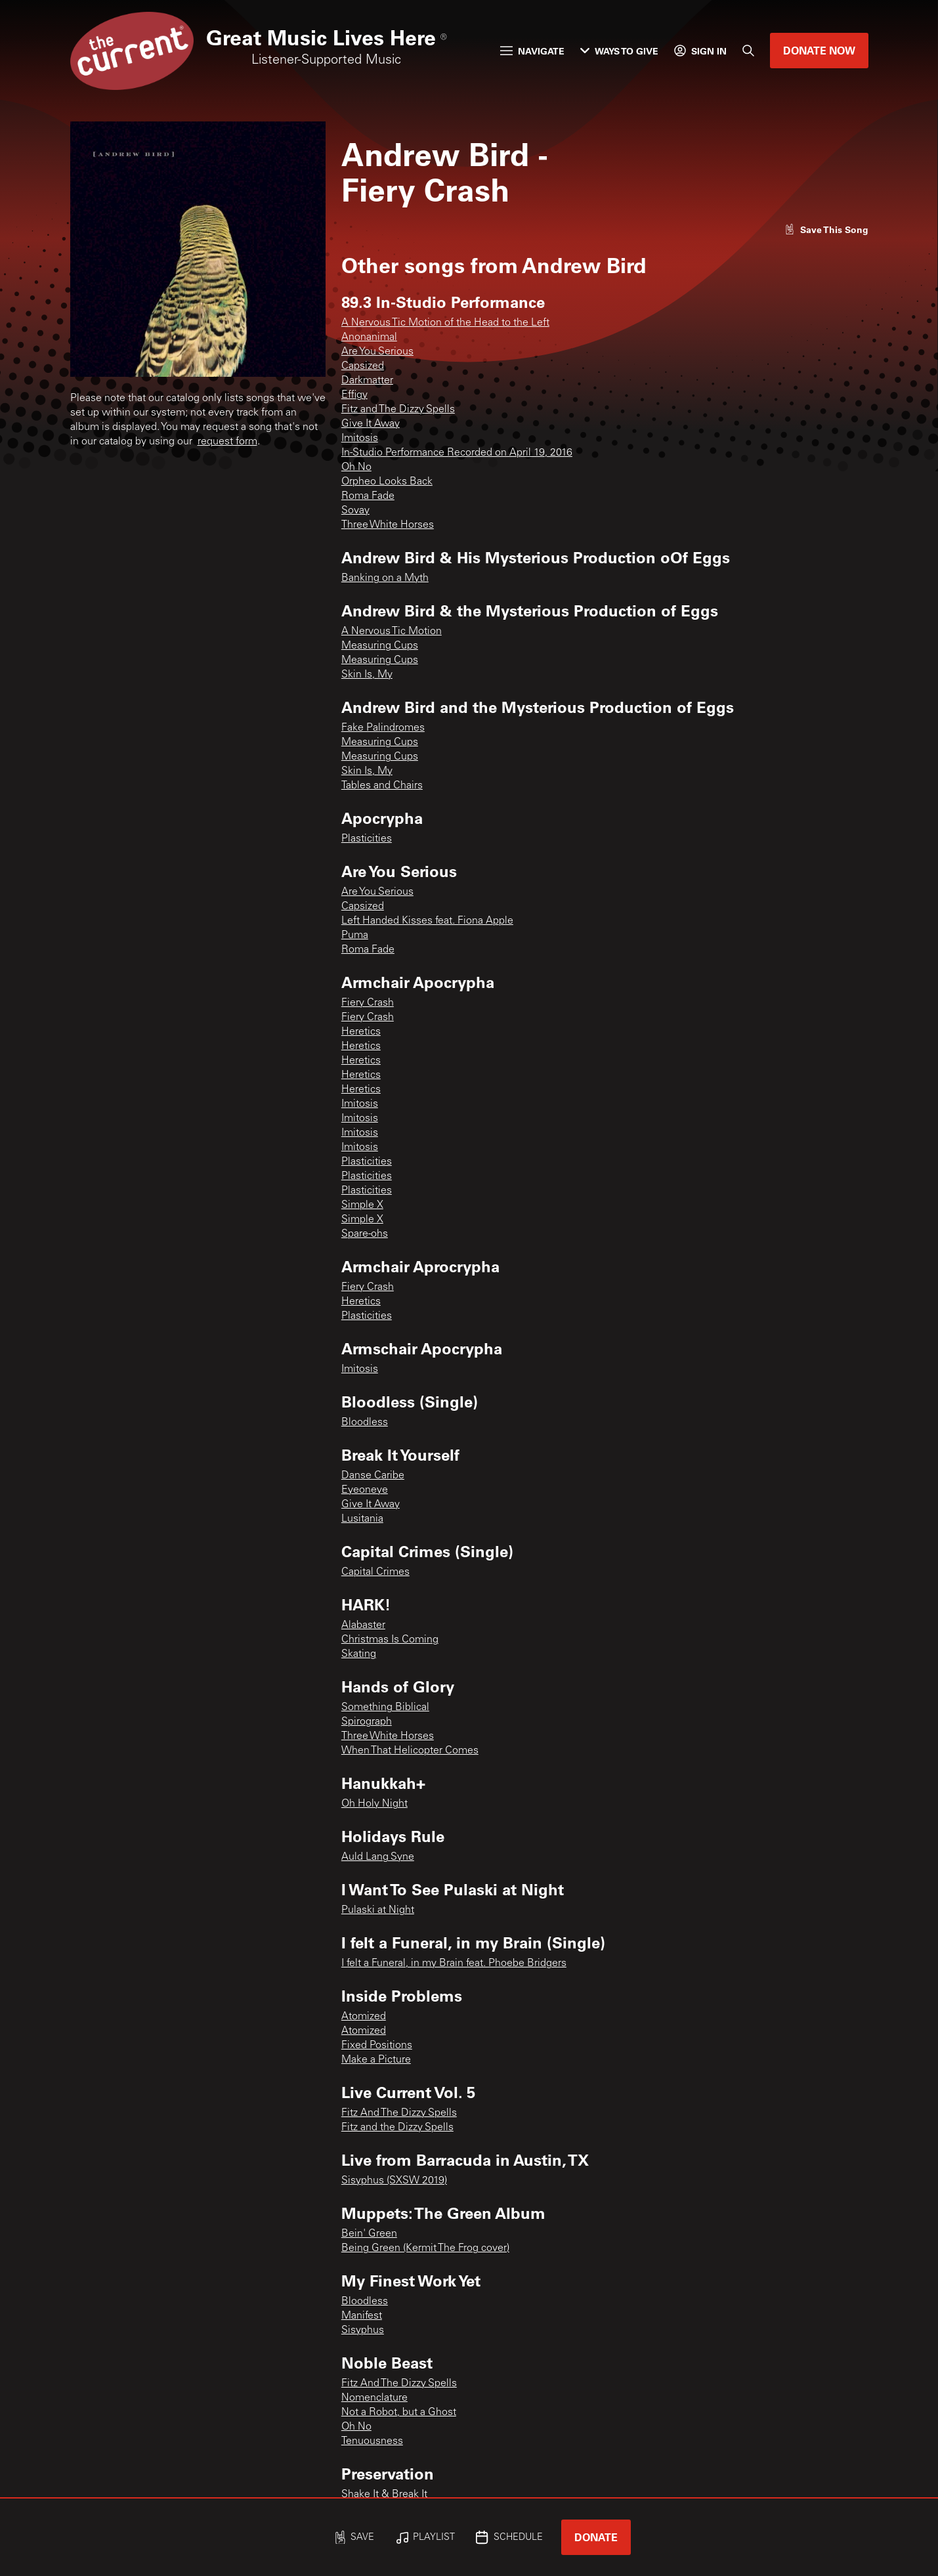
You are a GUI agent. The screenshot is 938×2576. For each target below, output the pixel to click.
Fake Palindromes (383, 728)
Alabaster (363, 1625)
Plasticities (366, 839)
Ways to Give (619, 51)
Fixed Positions (376, 2045)
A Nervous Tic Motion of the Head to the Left (445, 323)
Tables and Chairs (382, 786)
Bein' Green (369, 2234)
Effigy (354, 395)
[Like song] (826, 229)
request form (227, 442)
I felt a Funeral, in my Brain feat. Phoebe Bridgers (453, 1963)
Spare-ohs (364, 1234)
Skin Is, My (367, 675)
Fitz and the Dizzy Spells (397, 2127)
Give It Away (370, 424)
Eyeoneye (364, 1490)
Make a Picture (376, 2060)
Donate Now (819, 50)
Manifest (361, 2316)
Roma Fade (367, 496)
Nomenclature (374, 2398)
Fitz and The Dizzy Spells (398, 409)
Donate (596, 2537)
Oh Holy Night (374, 1804)
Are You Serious (377, 352)
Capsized (362, 366)
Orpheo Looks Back (387, 482)
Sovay (355, 510)
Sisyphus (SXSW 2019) (394, 2181)
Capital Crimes (375, 1572)
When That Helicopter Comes (410, 1751)
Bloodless (364, 1422)
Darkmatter (367, 381)
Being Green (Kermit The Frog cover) (425, 2248)
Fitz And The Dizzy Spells (399, 2113)
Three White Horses (387, 525)
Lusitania (362, 1519)
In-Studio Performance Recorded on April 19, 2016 (456, 453)
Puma (354, 935)
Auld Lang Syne (377, 1857)
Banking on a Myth (385, 578)
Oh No (356, 467)
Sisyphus (362, 2330)
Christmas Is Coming (389, 1640)
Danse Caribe (372, 1475)
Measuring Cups (379, 646)
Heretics (361, 1032)
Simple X (362, 1205)
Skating (358, 1654)
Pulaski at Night (377, 1910)
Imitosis (359, 438)
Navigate (532, 51)
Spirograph (366, 1722)
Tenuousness (372, 2441)
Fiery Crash (367, 1003)
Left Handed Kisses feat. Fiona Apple (427, 921)
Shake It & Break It (384, 2494)
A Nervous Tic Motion (391, 631)
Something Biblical (385, 1707)
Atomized (363, 2016)
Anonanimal (369, 337)
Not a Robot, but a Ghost (398, 2412)
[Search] (748, 50)
